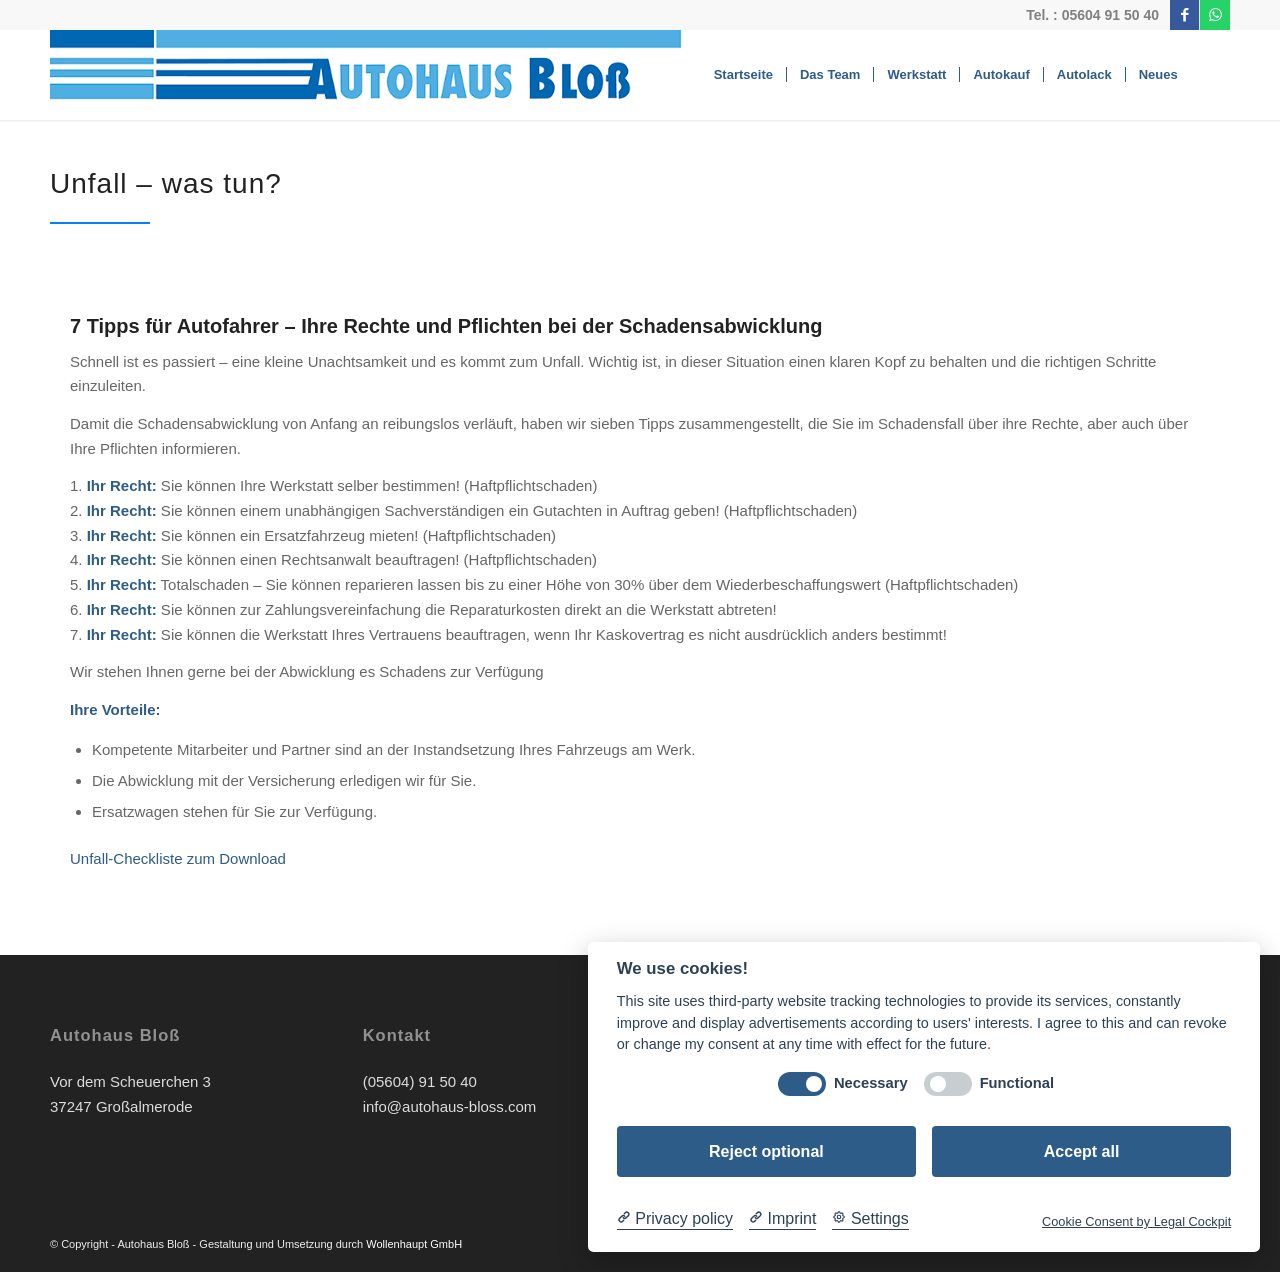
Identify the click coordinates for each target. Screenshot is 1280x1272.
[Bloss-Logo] (377, 75)
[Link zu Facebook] (1184, 15)
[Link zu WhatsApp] (1215, 15)
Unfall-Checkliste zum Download (178, 858)
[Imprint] (782, 1219)
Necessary (871, 1083)
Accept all (1082, 1151)
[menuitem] (743, 75)
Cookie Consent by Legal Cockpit (1136, 1221)
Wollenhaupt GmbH (414, 1244)
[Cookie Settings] (870, 1219)
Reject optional (766, 1151)
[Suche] (1210, 75)
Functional (1017, 1083)
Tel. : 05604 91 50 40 (1092, 15)
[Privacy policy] (675, 1219)
